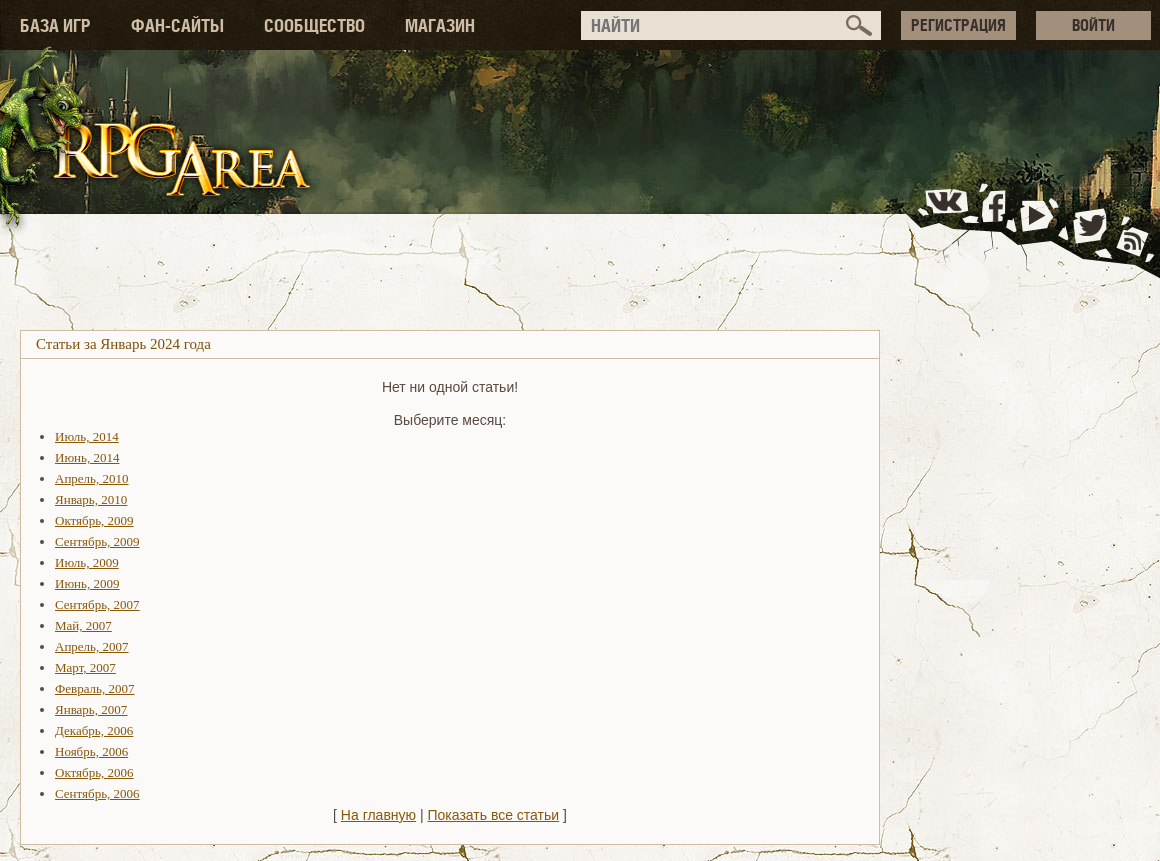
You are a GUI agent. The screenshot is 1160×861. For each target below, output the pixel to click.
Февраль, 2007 (94, 688)
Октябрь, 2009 (94, 520)
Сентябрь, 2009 (97, 541)
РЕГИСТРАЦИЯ (958, 25)
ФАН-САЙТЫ (177, 25)
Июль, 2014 (87, 436)
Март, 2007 (85, 667)
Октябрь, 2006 (94, 772)
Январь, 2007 (91, 709)
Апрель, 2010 (92, 478)
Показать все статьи (494, 815)
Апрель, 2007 (92, 646)
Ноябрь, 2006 (91, 751)
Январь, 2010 (91, 499)
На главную (378, 815)
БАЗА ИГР (55, 25)
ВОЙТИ (1093, 25)
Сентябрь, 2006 (97, 793)
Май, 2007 (83, 625)
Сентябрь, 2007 (97, 604)
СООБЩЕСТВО (314, 25)
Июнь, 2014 (87, 457)
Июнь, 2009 (87, 583)
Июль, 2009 (87, 562)
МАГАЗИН (440, 25)
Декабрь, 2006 (94, 730)
